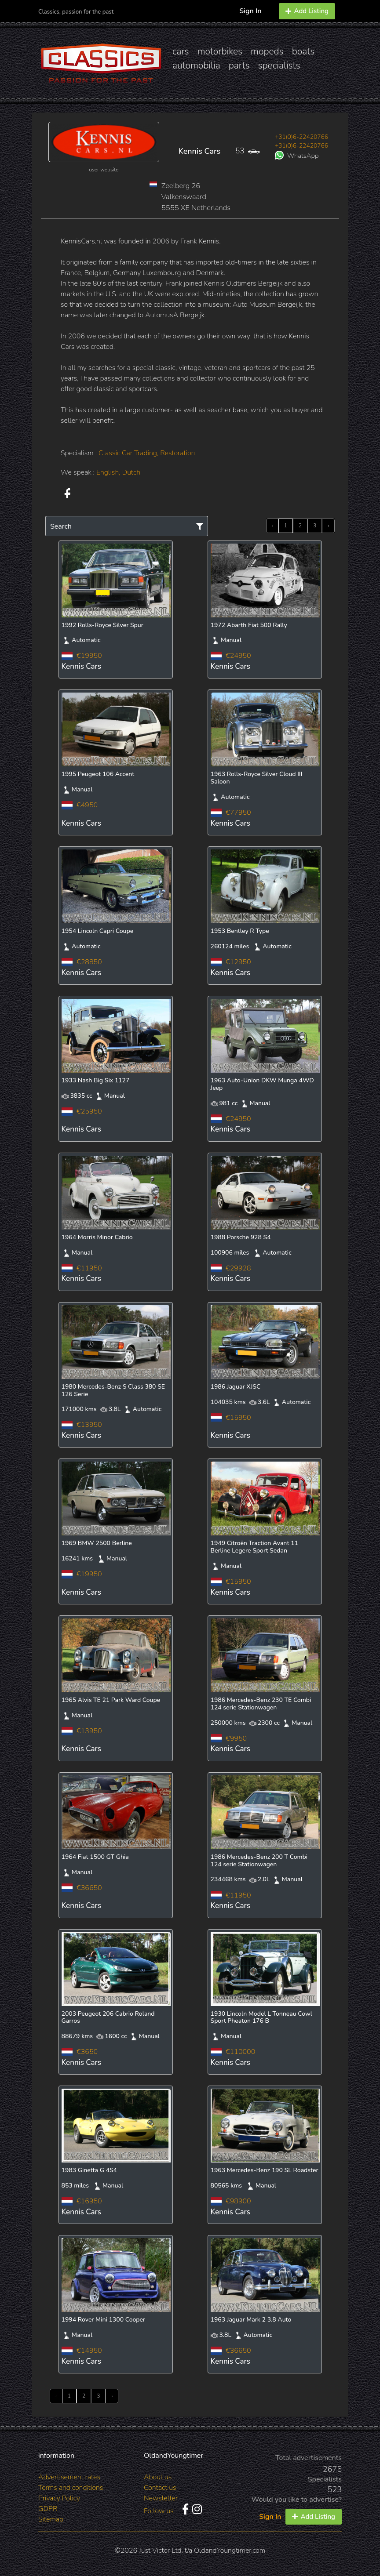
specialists (279, 65)
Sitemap (50, 2519)
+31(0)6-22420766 (301, 137)
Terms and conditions (70, 2488)
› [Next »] (328, 525)
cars (180, 51)
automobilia (196, 65)
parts (239, 65)
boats (303, 51)
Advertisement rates (69, 2477)
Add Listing (307, 11)
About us (158, 2477)
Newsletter (161, 2498)
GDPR (47, 2509)
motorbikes (219, 51)
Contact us (160, 2488)
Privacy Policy (59, 2498)
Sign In (250, 11)
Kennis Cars (199, 151)
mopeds (267, 51)
